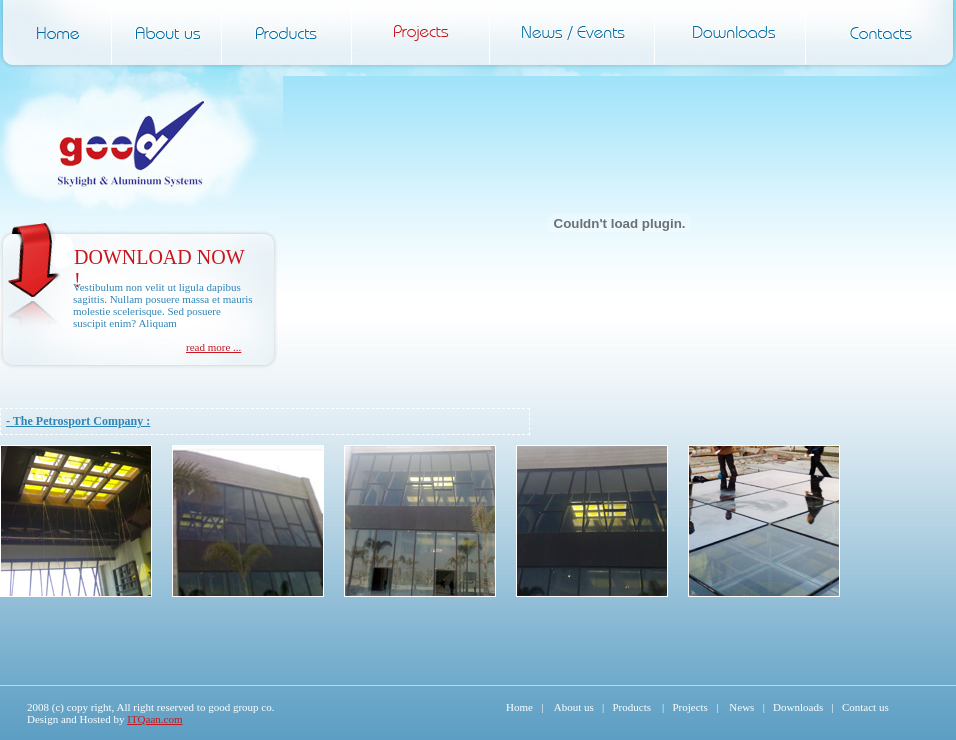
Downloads (798, 707)
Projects (689, 707)
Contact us (865, 707)
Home (519, 707)
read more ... (213, 347)
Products (631, 707)
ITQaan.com (154, 719)
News (741, 707)
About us (574, 707)
